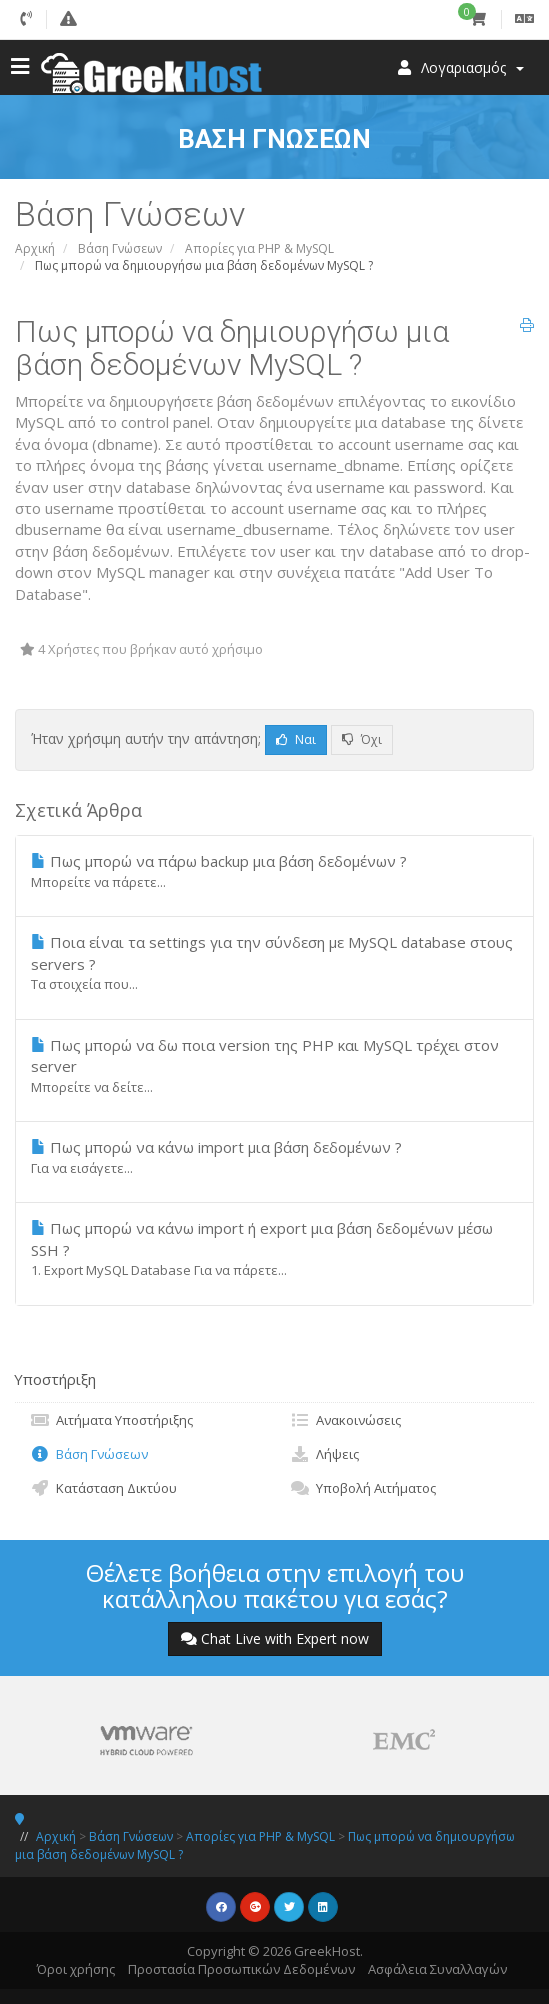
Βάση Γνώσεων (120, 248)
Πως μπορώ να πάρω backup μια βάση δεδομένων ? (274, 871)
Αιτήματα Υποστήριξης (111, 1420)
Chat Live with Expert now (275, 1638)
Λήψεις (324, 1454)
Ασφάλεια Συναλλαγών (437, 1969)
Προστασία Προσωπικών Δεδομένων (241, 1969)
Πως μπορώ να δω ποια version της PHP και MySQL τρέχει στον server (274, 1065)
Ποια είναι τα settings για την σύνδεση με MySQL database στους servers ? (274, 962)
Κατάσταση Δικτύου (103, 1488)
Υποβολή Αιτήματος (363, 1488)
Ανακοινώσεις (345, 1420)
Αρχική (35, 248)
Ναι (296, 739)
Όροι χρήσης (76, 1969)
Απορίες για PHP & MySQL (259, 248)
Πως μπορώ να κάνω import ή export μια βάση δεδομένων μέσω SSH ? (274, 1248)
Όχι (362, 739)
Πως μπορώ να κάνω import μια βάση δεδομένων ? (274, 1157)
